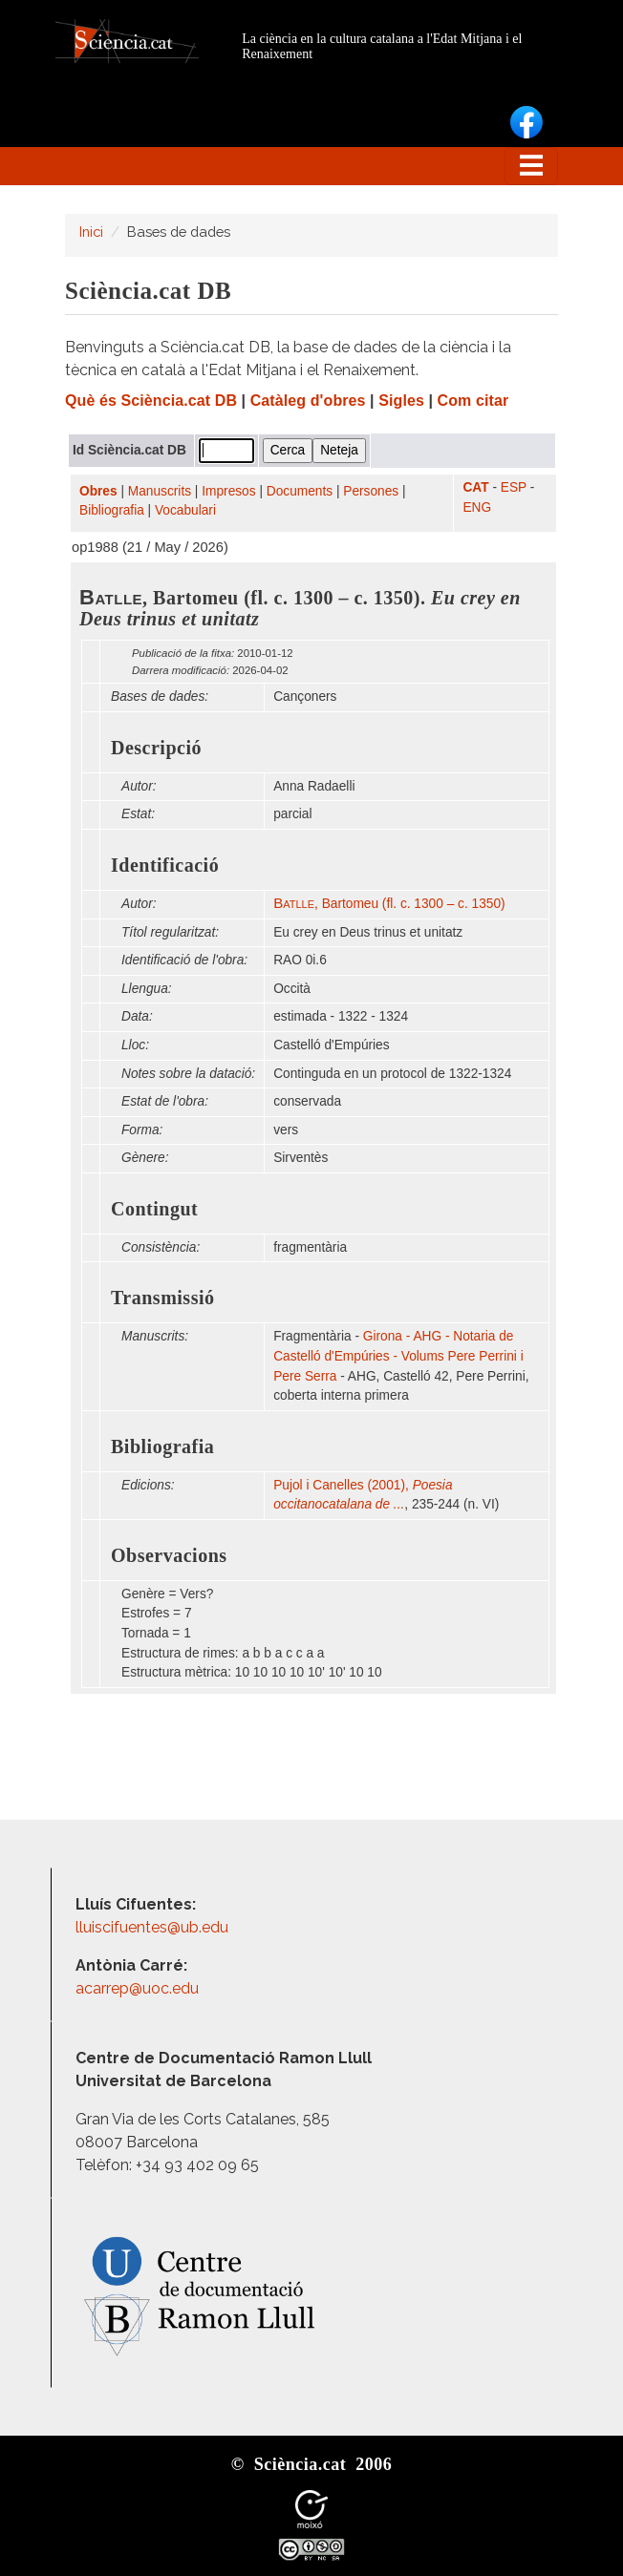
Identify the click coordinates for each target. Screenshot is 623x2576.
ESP (513, 487)
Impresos (228, 491)
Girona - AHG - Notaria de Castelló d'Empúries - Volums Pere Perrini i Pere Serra (398, 1356)
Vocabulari (185, 510)
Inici (91, 231)
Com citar (473, 400)
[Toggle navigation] (531, 166)
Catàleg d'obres (308, 400)
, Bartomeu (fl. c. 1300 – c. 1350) (389, 904)
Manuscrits (159, 491)
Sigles (401, 400)
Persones (370, 491)
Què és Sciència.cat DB (151, 400)
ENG (476, 507)
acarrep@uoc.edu (137, 1988)
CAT (475, 487)
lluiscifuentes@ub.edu (153, 1927)
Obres (98, 491)
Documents (300, 491)
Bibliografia (111, 510)
